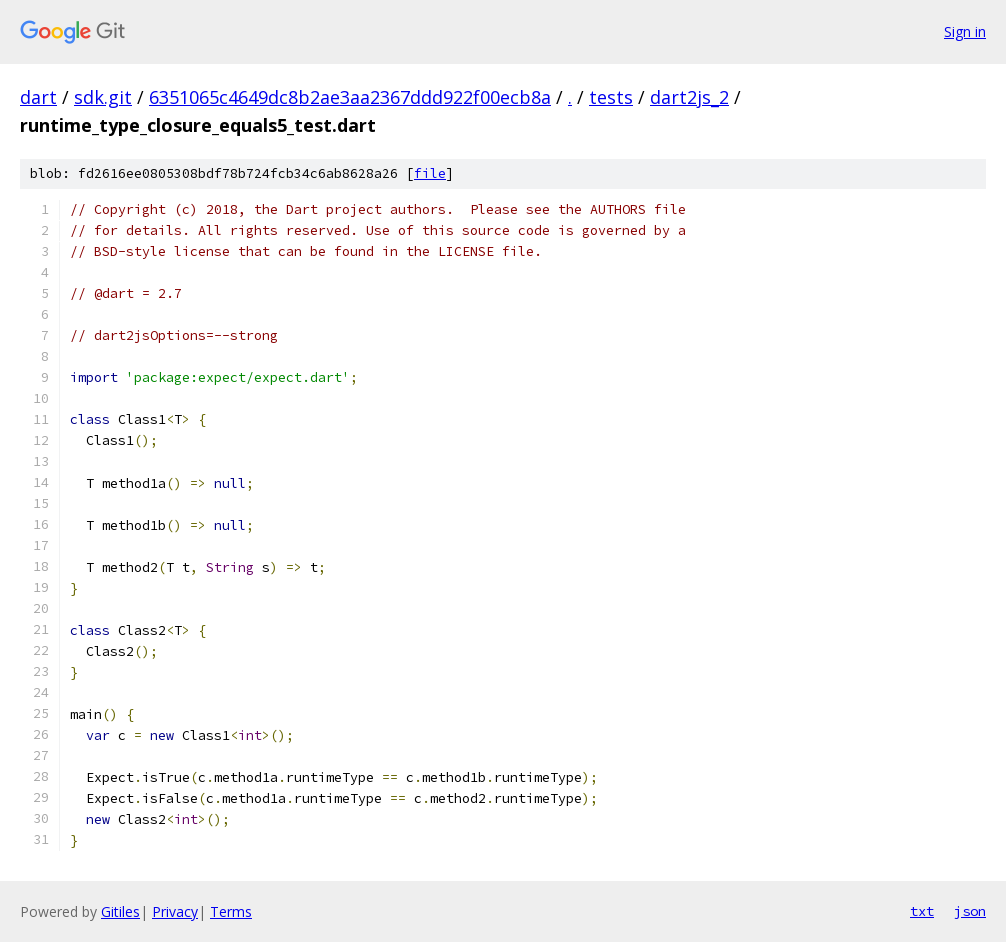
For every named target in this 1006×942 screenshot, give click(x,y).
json (970, 911)
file (430, 173)
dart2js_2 (689, 97)
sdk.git (103, 97)
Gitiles (120, 911)
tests (611, 97)
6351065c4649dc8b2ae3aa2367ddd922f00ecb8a (350, 97)
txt (922, 911)
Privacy (175, 911)
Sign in (965, 31)
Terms (231, 911)
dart (38, 97)
